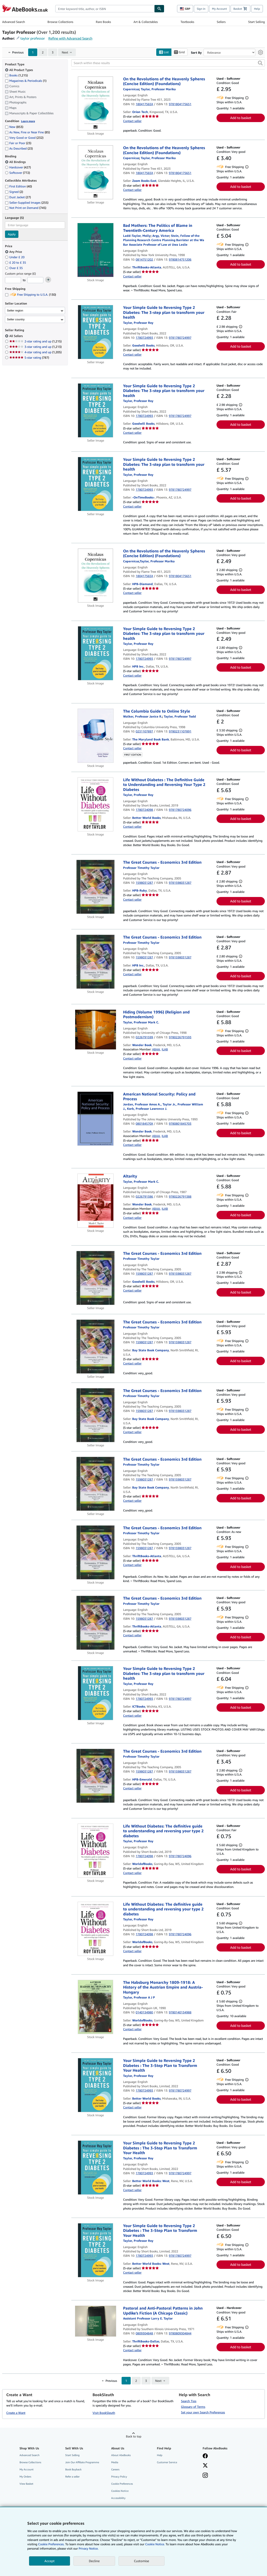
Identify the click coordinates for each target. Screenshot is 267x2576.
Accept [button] (49, 2561)
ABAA (156, 1049)
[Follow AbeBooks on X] (205, 2466)
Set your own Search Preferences (203, 2412)
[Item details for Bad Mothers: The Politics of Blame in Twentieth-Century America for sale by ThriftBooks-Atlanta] (95, 250)
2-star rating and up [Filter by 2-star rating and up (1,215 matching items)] (35, 341)
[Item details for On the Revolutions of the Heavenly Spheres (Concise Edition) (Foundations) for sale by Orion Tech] (95, 103)
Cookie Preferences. (51, 2544)
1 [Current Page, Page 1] (33, 52)
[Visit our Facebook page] (205, 2456)
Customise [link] (141, 2561)
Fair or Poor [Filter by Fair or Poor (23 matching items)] (18, 143)
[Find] (159, 8)
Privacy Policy (119, 2476)
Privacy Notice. (88, 2548)
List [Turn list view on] (164, 52)
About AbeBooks (121, 2455)
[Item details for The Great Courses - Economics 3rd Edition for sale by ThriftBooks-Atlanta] (95, 1552)
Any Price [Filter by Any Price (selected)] (14, 251)
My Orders (25, 2476)
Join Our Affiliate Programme (82, 2462)
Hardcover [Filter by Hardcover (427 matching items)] (18, 167)
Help (257, 8)
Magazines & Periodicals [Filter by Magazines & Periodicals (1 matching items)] (25, 80)
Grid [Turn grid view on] (179, 52)
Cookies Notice (120, 2490)
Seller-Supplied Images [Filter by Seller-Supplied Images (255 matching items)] (26, 202)
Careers (115, 2469)
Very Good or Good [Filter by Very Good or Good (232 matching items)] (24, 137)
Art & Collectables (146, 22)
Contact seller (132, 121)
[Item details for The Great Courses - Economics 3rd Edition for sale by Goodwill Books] (95, 1278)
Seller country (16, 319)
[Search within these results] (168, 63)
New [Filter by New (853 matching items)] (14, 127)
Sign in (201, 8)
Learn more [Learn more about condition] (28, 121)
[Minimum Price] (13, 280)
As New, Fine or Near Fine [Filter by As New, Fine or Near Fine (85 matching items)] (27, 132)
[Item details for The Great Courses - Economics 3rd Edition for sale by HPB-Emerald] (95, 1776)
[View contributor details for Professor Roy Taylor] (138, 322)
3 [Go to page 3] (53, 52)
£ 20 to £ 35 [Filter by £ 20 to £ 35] (16, 262)
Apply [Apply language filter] (12, 234)
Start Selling (256, 22)
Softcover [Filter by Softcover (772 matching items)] (17, 172)
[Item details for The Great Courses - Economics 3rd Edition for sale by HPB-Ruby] (95, 887)
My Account (219, 8)
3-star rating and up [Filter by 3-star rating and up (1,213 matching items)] (35, 346)
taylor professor (32, 38)
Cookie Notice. (155, 2544)
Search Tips (188, 2401)
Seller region (15, 310)
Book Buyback (73, 2469)
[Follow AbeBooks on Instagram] (205, 2475)
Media (114, 2462)
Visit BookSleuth (104, 2413)
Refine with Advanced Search (70, 38)
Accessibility (118, 2498)
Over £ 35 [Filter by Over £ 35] (14, 268)
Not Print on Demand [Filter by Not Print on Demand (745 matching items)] (25, 208)
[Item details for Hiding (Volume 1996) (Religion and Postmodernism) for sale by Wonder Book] (95, 1030)
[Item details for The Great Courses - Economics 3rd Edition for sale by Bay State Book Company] (95, 1346)
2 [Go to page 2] (43, 52)
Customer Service (167, 2462)
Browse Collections (60, 22)
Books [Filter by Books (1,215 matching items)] (16, 75)
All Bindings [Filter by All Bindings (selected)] (16, 162)
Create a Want (15, 2413)
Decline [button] (94, 2561)
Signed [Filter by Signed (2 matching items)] (14, 192)
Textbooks (187, 22)
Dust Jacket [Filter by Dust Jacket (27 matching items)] (18, 197)
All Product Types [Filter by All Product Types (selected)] (19, 70)
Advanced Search (13, 22)
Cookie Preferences (122, 2483)
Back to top (133, 2436)
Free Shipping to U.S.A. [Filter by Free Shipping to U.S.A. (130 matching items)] (30, 294)
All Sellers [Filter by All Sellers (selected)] (16, 336)
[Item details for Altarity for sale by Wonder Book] (95, 1201)
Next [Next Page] (65, 52)
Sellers (221, 22)
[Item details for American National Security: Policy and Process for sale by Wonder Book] (95, 1119)
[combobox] (104, 8)
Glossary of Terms (193, 2406)
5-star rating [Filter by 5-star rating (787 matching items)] (29, 357)
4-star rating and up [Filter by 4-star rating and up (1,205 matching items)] (35, 352)
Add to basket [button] (240, 118)
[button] (260, 63)
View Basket (26, 2483)
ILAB (165, 1049)
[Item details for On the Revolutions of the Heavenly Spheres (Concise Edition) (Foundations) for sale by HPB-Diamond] (95, 575)
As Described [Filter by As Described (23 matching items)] (19, 148)
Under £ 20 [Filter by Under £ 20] (15, 257)
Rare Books (103, 22)
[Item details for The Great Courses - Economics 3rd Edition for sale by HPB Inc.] (95, 962)
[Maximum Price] (35, 280)
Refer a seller (72, 2476)
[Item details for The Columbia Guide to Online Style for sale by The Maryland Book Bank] (95, 736)
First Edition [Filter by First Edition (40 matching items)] (18, 186)
